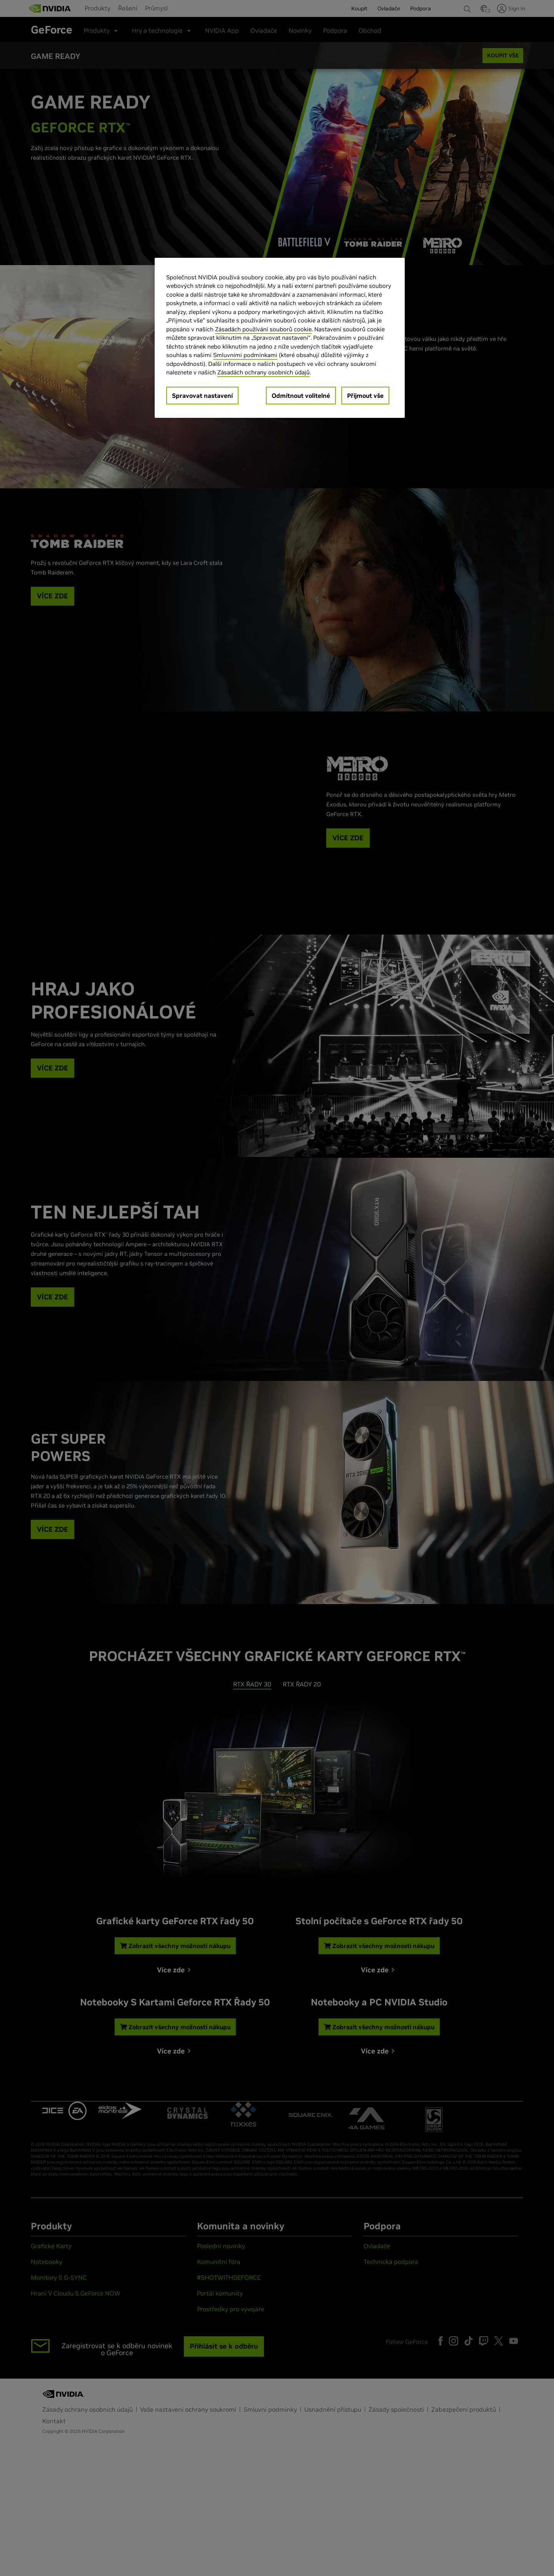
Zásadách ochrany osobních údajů (263, 372)
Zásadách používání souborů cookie (263, 329)
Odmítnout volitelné (301, 395)
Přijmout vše (365, 395)
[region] (280, 338)
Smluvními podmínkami (245, 355)
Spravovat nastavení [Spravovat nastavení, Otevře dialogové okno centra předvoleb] (202, 395)
